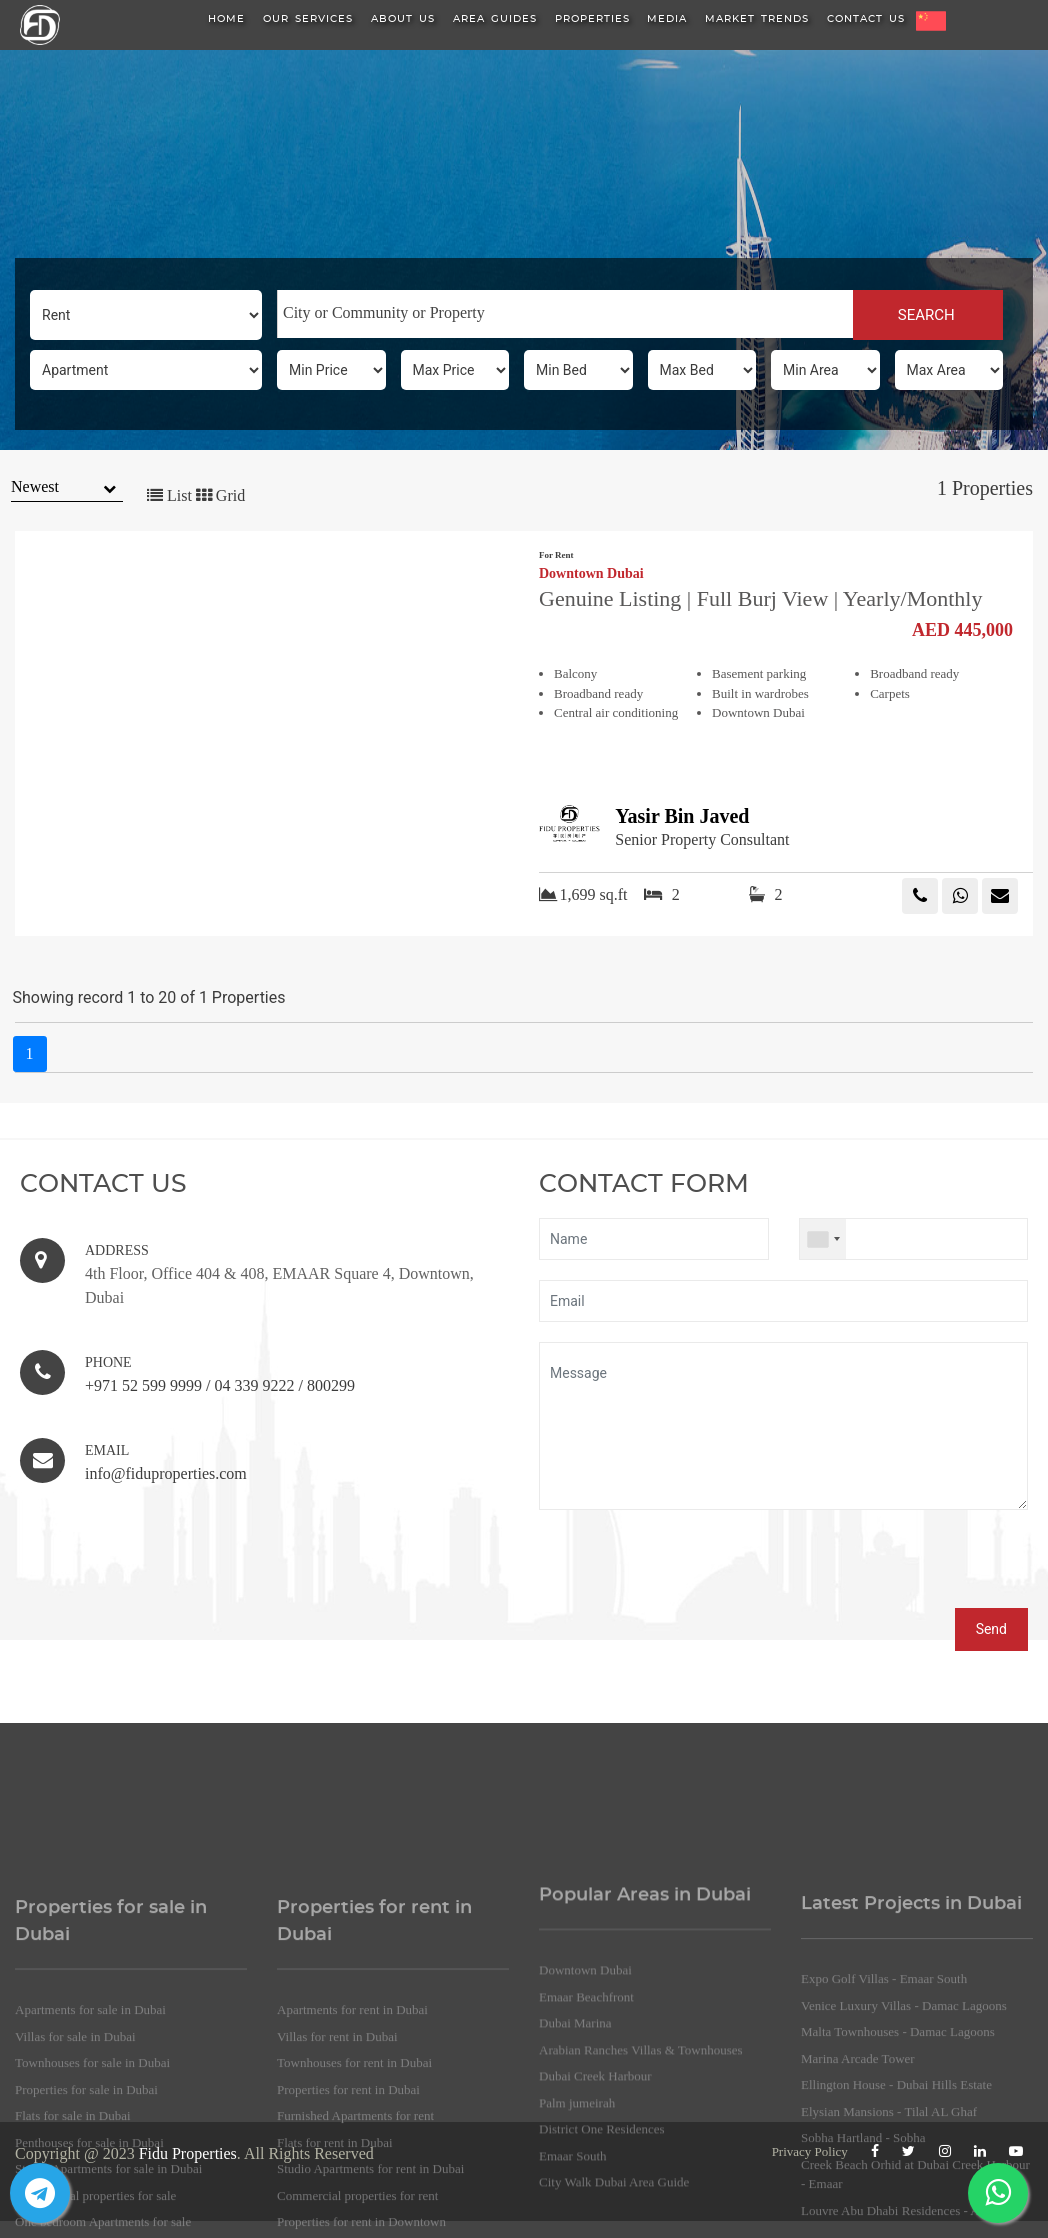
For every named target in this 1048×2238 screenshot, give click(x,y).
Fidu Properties (188, 2153)
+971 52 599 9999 (143, 1385)
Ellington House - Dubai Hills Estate (896, 2206)
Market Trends (757, 19)
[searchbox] (565, 313)
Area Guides (495, 19)
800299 (331, 1385)
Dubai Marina (575, 2136)
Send (991, 1629)
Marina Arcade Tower (858, 2179)
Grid (220, 495)
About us (403, 19)
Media (667, 19)
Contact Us (866, 19)
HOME (226, 19)
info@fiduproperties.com (166, 1473)
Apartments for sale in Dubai (90, 2133)
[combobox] (565, 314)
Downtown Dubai (591, 574)
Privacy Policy (810, 2151)
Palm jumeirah (577, 2216)
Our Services (308, 19)
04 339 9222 (254, 1385)
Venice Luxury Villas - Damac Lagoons (904, 2126)
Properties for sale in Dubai (86, 2212)
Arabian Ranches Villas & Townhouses (641, 2163)
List (169, 495)
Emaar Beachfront (586, 2110)
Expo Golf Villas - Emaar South (884, 2100)
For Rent (556, 555)
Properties (592, 19)
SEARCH (928, 315)
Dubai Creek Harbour (595, 2189)
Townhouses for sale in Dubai (92, 2186)
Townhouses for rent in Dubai (354, 2186)
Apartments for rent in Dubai (352, 2133)
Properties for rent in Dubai (348, 2212)
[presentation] (691, 1569)
